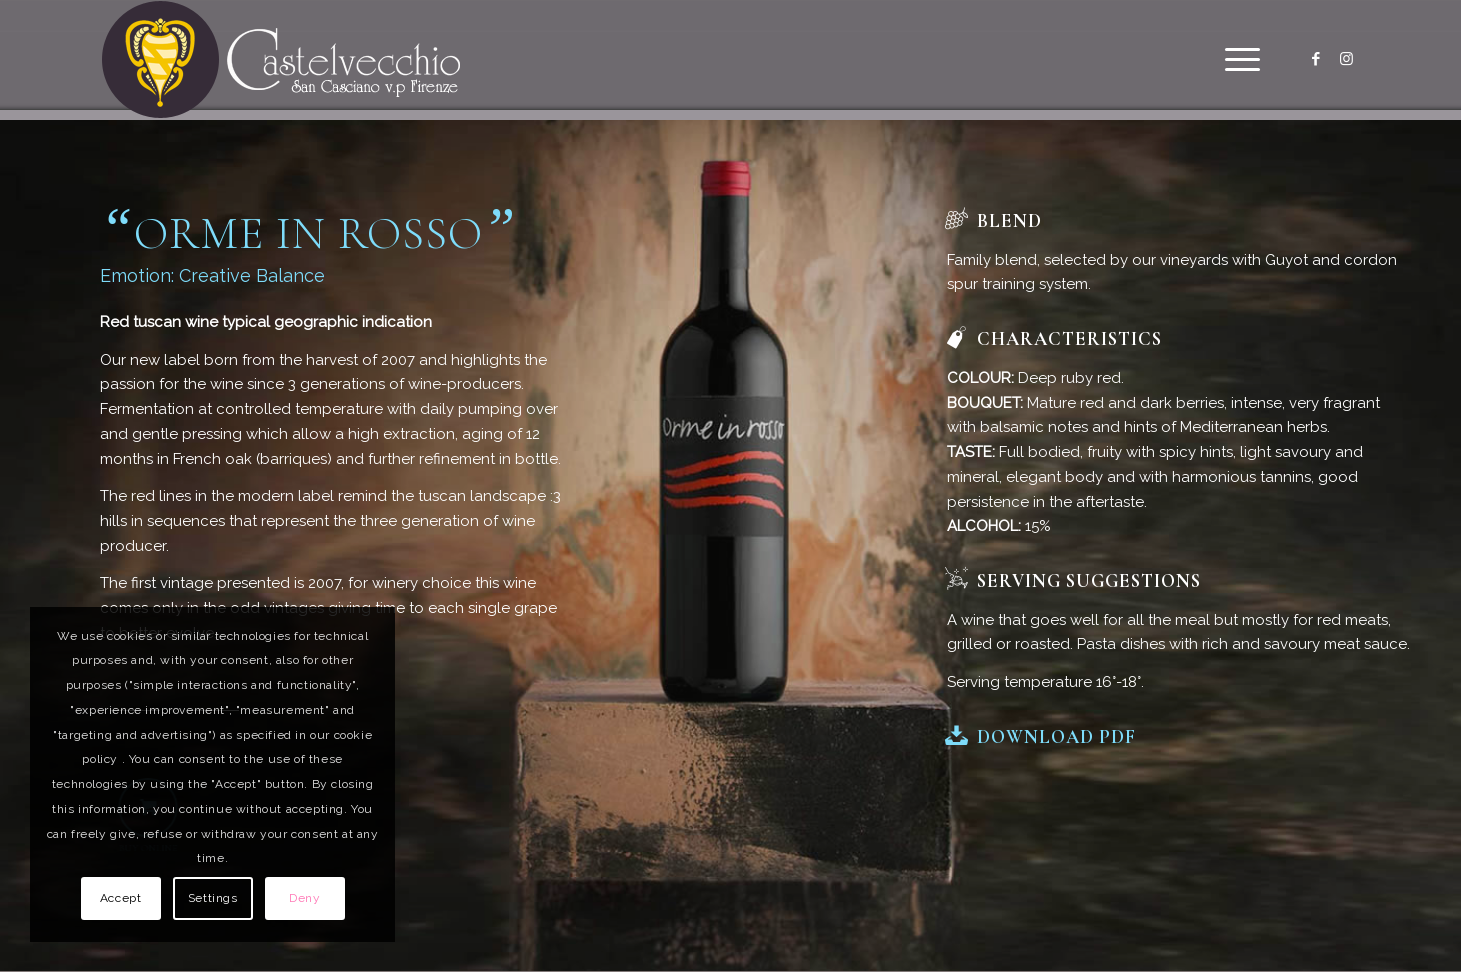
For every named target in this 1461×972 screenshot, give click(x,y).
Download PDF (1056, 737)
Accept (121, 898)
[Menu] (1236, 60)
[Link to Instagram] (1346, 59)
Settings (213, 898)
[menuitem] (1236, 60)
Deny (304, 898)
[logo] (281, 60)
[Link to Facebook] (1316, 59)
